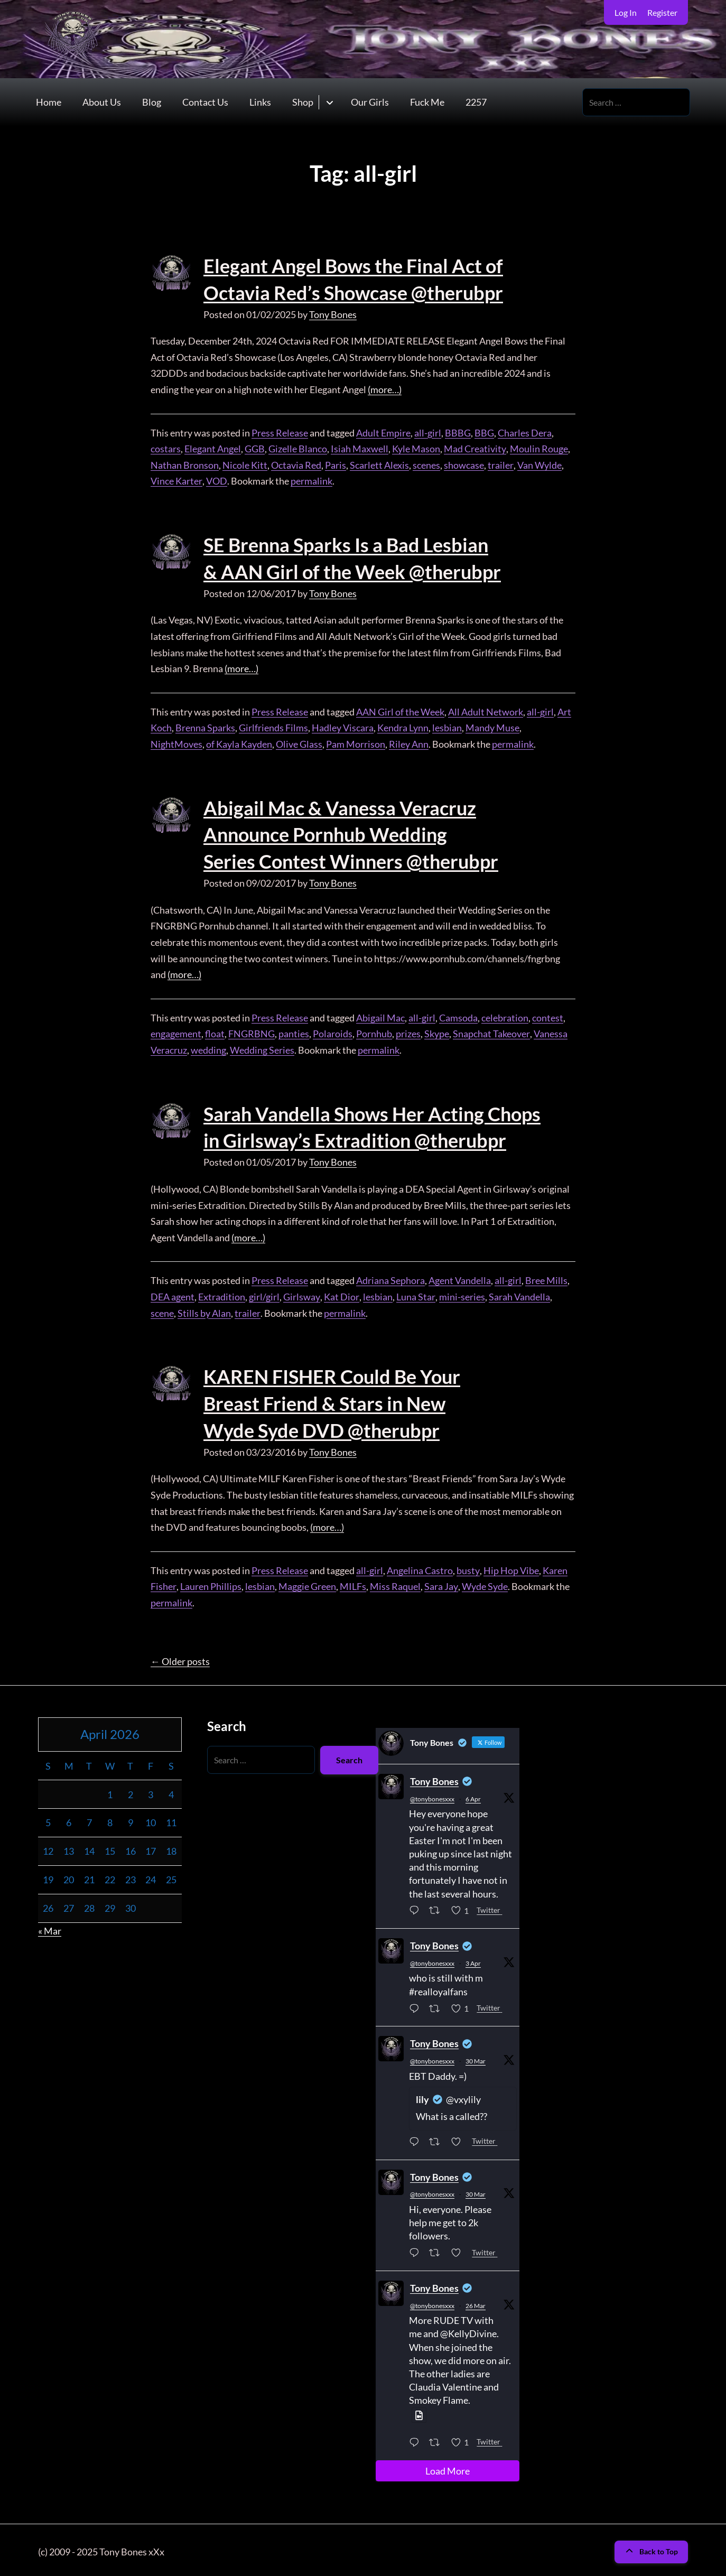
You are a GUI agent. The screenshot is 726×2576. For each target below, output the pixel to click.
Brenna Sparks (205, 726)
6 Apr (473, 1796)
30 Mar (476, 2058)
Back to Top (651, 2548)
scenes (426, 464)
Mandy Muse (492, 726)
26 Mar (476, 2303)
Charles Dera (525, 432)
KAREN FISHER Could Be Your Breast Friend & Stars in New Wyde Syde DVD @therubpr (331, 1401)
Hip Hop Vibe (510, 1567)
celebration (504, 1015)
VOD (216, 481)
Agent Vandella (460, 1278)
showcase (464, 464)
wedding (208, 1048)
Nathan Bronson (185, 464)
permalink (310, 481)
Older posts (180, 1658)
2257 (476, 102)
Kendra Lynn (403, 726)
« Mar (49, 1927)
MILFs (352, 1583)
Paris (335, 464)
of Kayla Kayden (239, 743)
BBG (484, 432)
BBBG (458, 432)
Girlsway (301, 1294)
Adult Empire (383, 432)
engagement (176, 1032)
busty (468, 1567)
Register (662, 12)
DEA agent (172, 1294)
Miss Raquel (394, 1583)
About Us (101, 102)
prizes (408, 1032)
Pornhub (374, 1032)
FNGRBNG (251, 1032)
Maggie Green (307, 1583)
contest (547, 1015)
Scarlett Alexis (379, 464)
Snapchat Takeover (491, 1032)
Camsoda (458, 1015)
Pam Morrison (355, 743)
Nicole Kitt (244, 464)
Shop (302, 102)
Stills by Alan (204, 1310)
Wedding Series (262, 1048)
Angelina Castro (420, 1567)
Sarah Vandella (517, 1294)
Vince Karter (176, 481)
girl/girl (264, 1294)
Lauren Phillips (210, 1583)
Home (48, 102)
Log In (626, 12)
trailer (500, 464)
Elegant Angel (212, 448)
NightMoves (176, 743)
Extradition (221, 1294)
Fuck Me (427, 102)
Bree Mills (546, 1278)
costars (166, 448)
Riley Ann (409, 743)
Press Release (280, 432)
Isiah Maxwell (359, 448)
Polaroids (332, 1032)
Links (260, 102)
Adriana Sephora (390, 1278)
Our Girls (370, 102)
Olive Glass (299, 743)
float (215, 1032)
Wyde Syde (484, 1583)
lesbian (447, 726)
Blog (151, 102)
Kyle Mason (416, 448)
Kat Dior (340, 1294)
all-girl (427, 432)
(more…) (385, 389)
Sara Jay (440, 1583)
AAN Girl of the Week (400, 711)
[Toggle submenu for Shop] (329, 102)
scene (162, 1310)
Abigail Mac (380, 1015)
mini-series (460, 1294)
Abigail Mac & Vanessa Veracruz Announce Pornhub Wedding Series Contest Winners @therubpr (350, 833)
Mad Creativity (475, 448)
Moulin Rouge (538, 448)
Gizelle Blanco (297, 448)
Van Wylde (539, 464)
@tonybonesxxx (432, 1796)
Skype (436, 1032)
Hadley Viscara (343, 726)
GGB (255, 448)
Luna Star (414, 1294)
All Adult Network (485, 711)
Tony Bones (333, 314)
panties (293, 1032)
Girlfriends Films (273, 726)
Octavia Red (296, 464)
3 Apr (473, 1960)
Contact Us (205, 102)
